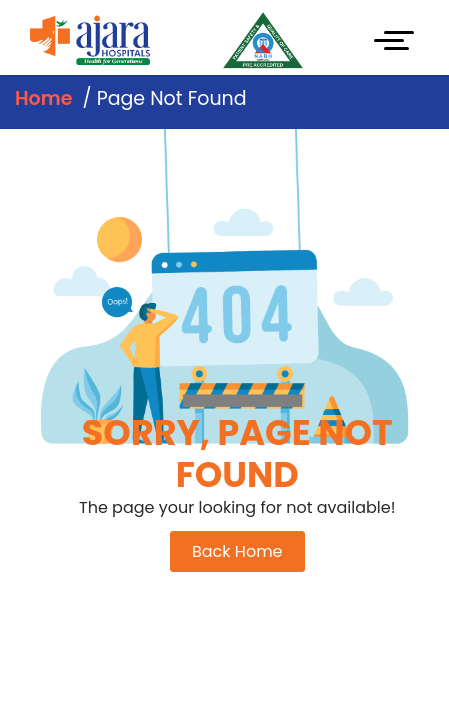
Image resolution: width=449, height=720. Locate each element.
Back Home (237, 551)
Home (43, 98)
